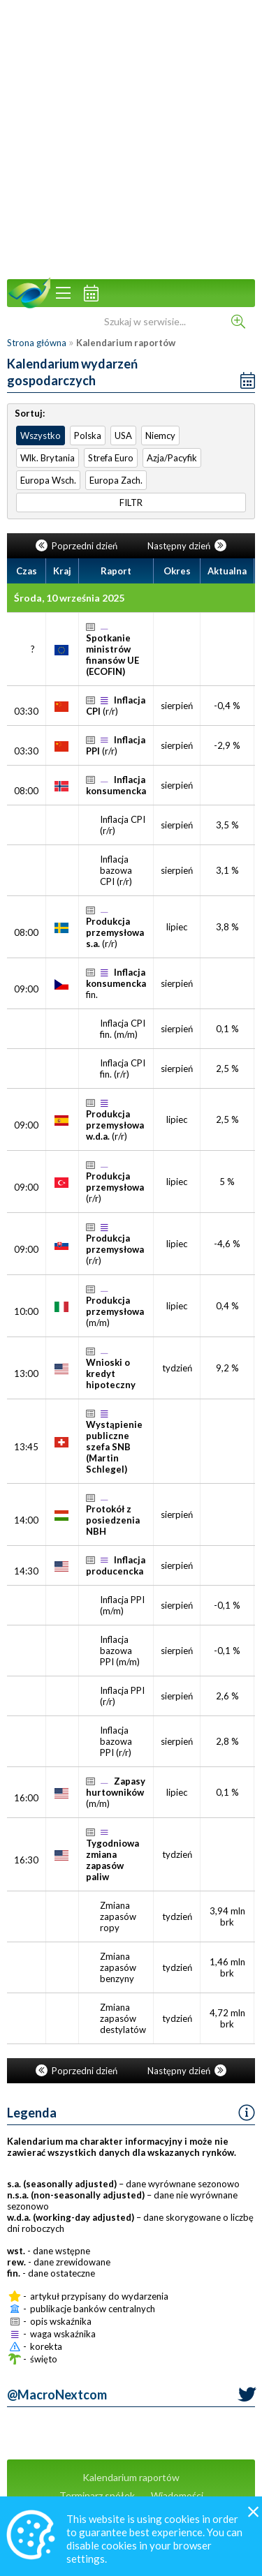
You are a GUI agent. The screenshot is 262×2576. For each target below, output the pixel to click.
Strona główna (36, 342)
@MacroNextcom (57, 2394)
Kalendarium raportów (131, 2477)
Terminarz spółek (97, 2495)
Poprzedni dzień (77, 545)
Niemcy (160, 435)
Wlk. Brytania (47, 457)
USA (123, 435)
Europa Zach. (116, 480)
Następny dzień (186, 545)
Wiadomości (177, 2495)
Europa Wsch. (48, 480)
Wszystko (40, 435)
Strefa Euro (110, 457)
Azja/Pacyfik (172, 457)
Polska (87, 435)
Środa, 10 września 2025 (69, 598)
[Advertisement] (131, 138)
